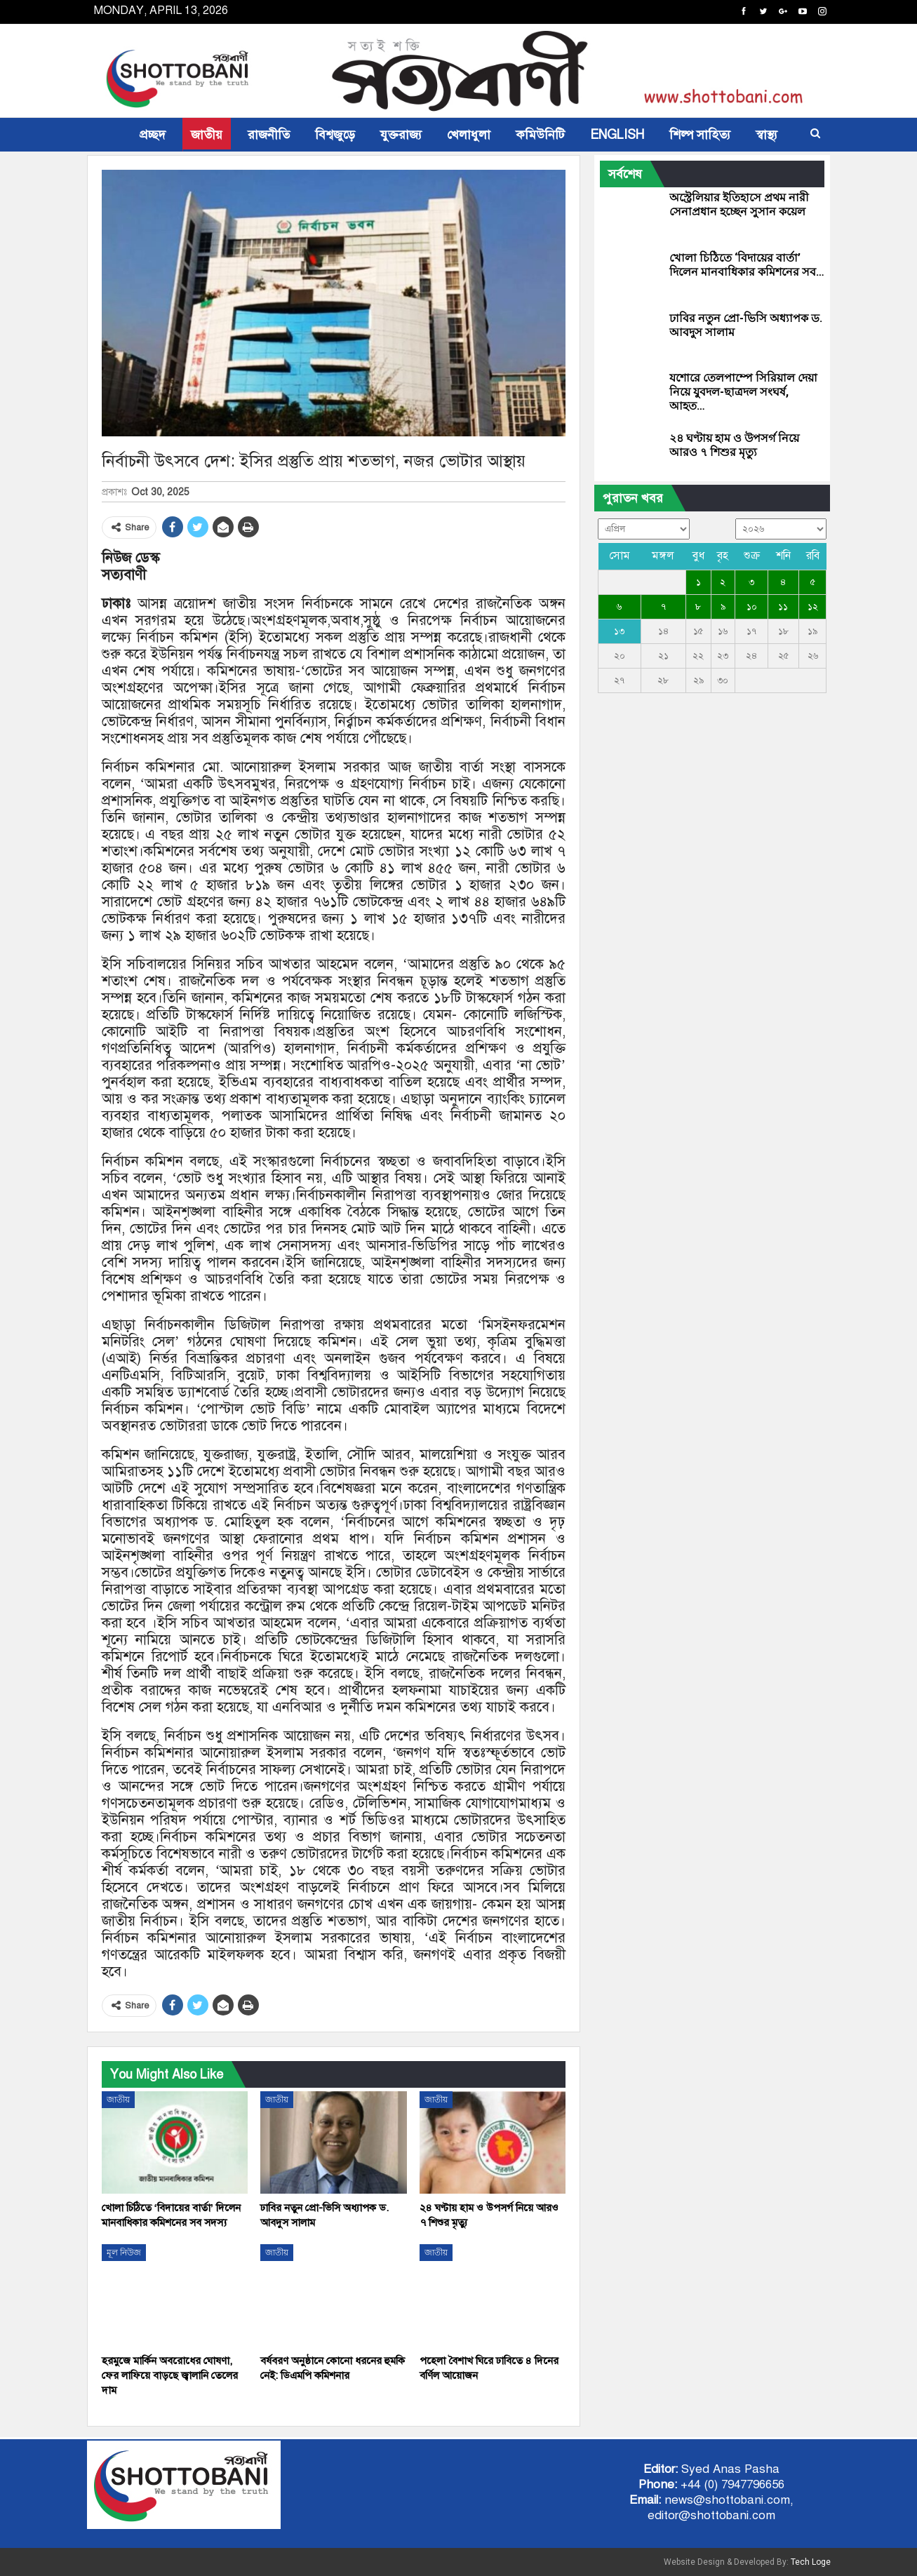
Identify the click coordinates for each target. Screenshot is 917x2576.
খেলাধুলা (468, 134)
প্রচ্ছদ (153, 134)
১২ (813, 606)
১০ (752, 606)
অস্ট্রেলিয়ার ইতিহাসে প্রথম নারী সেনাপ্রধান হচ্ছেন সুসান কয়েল (739, 204)
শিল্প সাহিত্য (699, 134)
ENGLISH (617, 134)
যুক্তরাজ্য (401, 134)
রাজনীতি (269, 134)
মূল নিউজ (124, 2253)
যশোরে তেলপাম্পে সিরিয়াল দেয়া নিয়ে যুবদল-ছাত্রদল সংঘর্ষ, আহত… (743, 391)
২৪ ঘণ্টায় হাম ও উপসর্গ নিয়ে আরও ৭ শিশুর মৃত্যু (734, 445)
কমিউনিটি (540, 134)
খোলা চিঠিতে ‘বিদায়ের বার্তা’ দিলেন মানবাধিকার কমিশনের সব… (746, 265)
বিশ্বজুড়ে (335, 134)
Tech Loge (811, 2562)
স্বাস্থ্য (766, 134)
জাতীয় (206, 134)
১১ (783, 606)
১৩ (619, 631)
